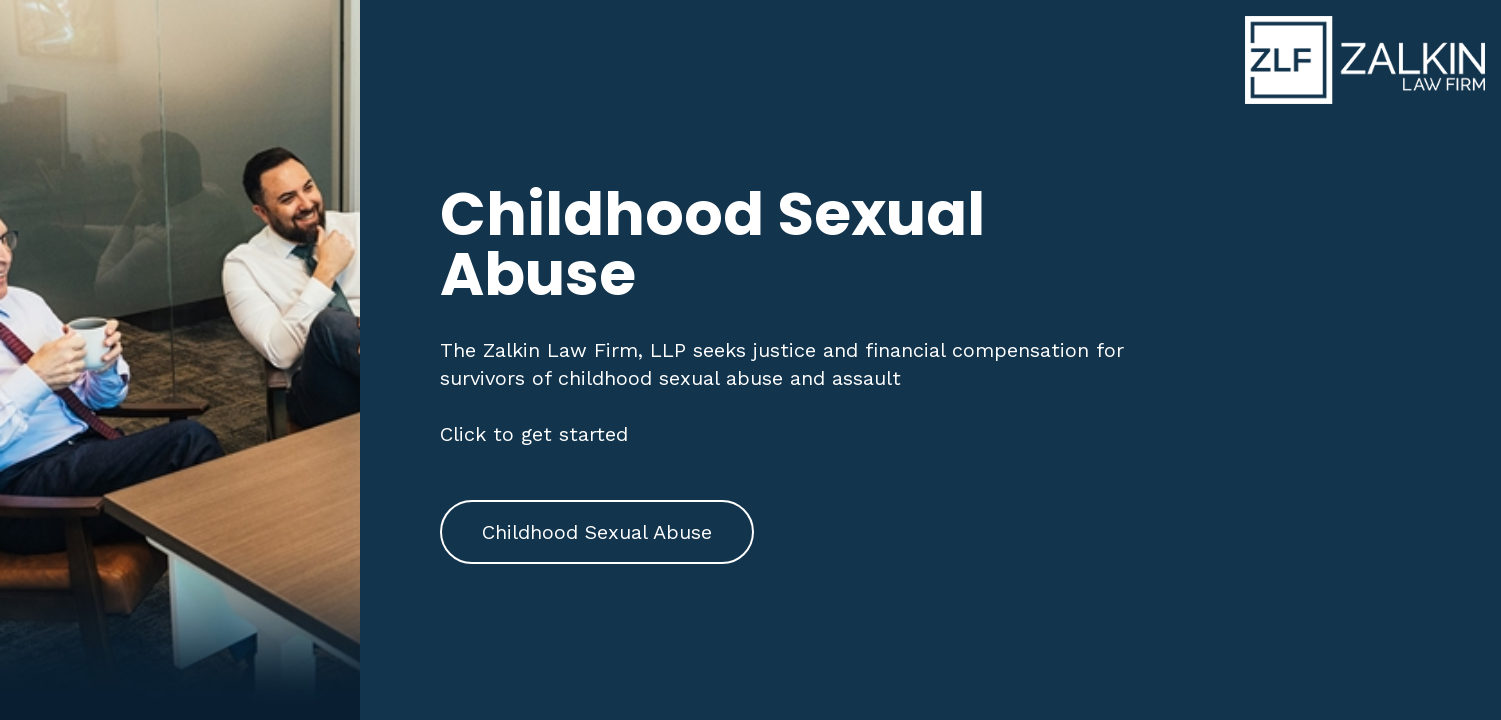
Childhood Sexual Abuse (597, 532)
